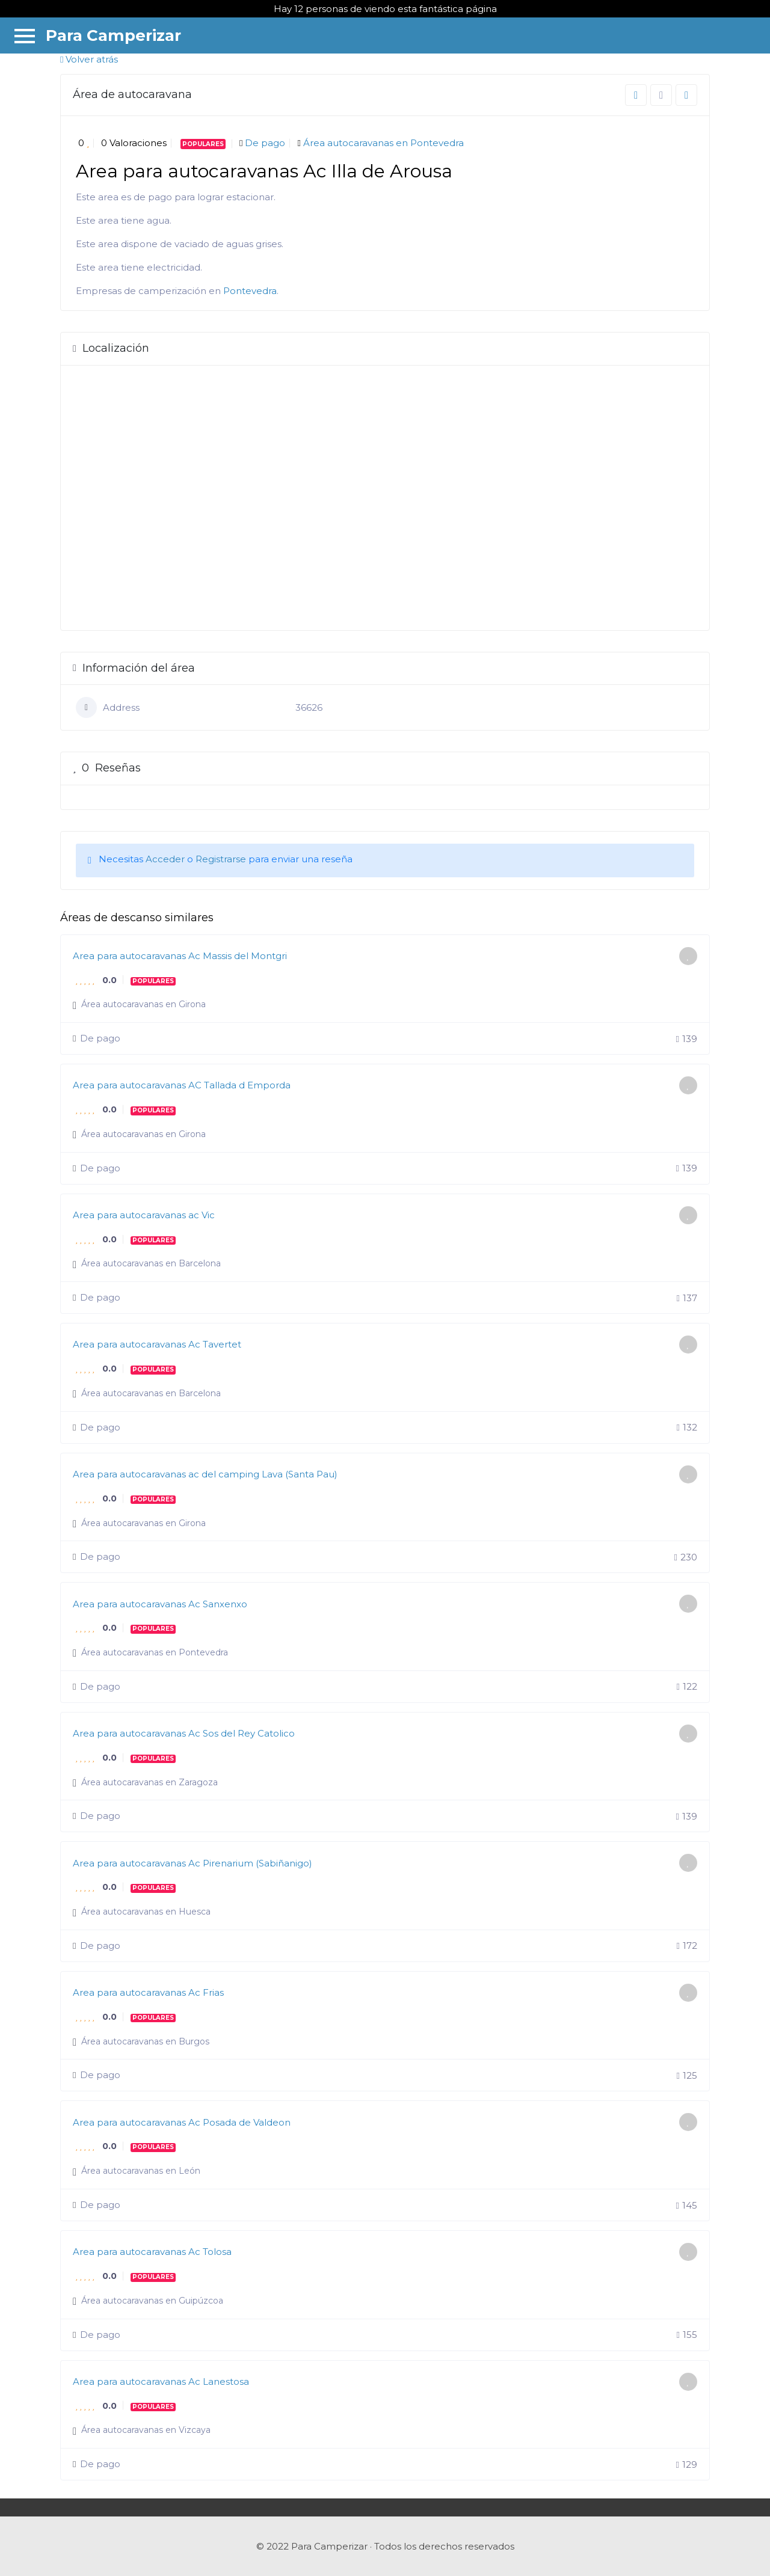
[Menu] (25, 35)
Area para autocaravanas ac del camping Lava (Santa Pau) (205, 1474)
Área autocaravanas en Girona (143, 1004)
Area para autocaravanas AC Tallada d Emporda (182, 1085)
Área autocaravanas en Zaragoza (149, 1782)
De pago (265, 143)
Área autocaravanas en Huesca (146, 1911)
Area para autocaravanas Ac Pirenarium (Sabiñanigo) (192, 1863)
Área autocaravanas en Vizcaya (146, 2429)
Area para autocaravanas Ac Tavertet (157, 1344)
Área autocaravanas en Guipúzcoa (152, 2300)
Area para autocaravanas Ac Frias (148, 1992)
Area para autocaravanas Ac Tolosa (152, 2251)
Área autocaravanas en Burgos (145, 2041)
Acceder (165, 859)
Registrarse (221, 859)
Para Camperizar (113, 35)
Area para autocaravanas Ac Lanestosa (161, 2381)
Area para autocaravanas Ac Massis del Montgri (180, 955)
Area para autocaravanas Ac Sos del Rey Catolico (184, 1733)
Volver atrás (89, 59)
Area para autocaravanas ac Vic (144, 1215)
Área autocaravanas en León (140, 2170)
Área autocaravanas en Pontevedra (383, 143)
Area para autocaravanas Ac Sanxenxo (160, 1604)
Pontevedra (250, 290)
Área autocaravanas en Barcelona (151, 1263)
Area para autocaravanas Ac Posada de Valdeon (182, 2122)
